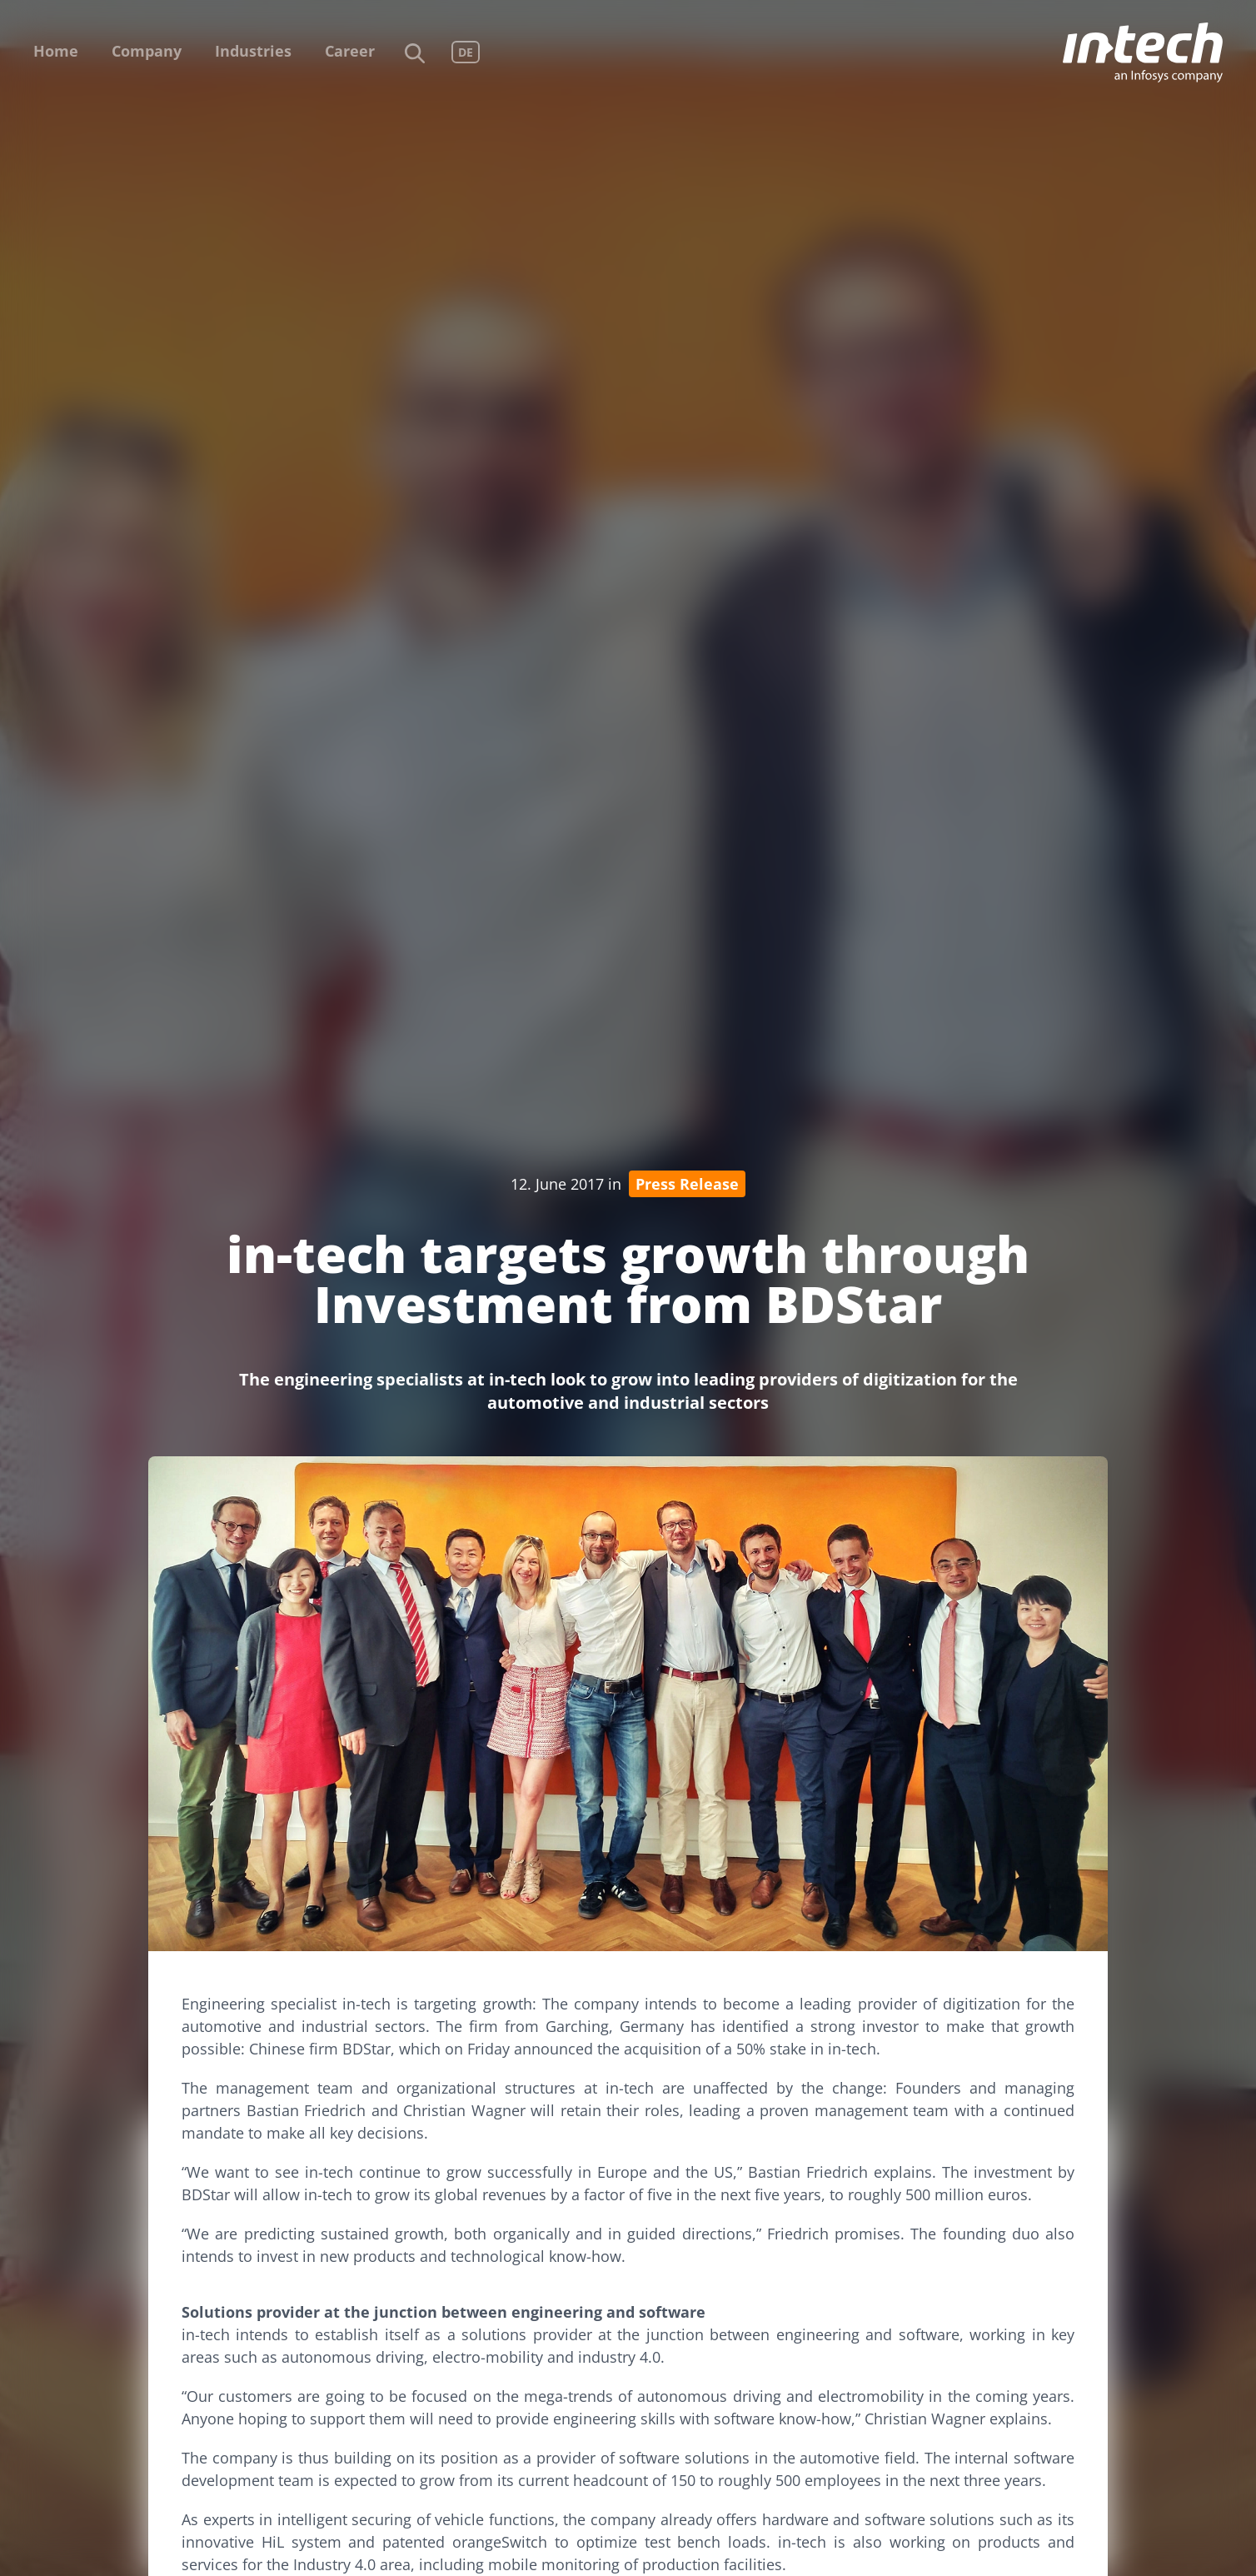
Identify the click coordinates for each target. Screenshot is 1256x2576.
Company (147, 51)
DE (465, 52)
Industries (253, 51)
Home (55, 51)
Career (350, 51)
